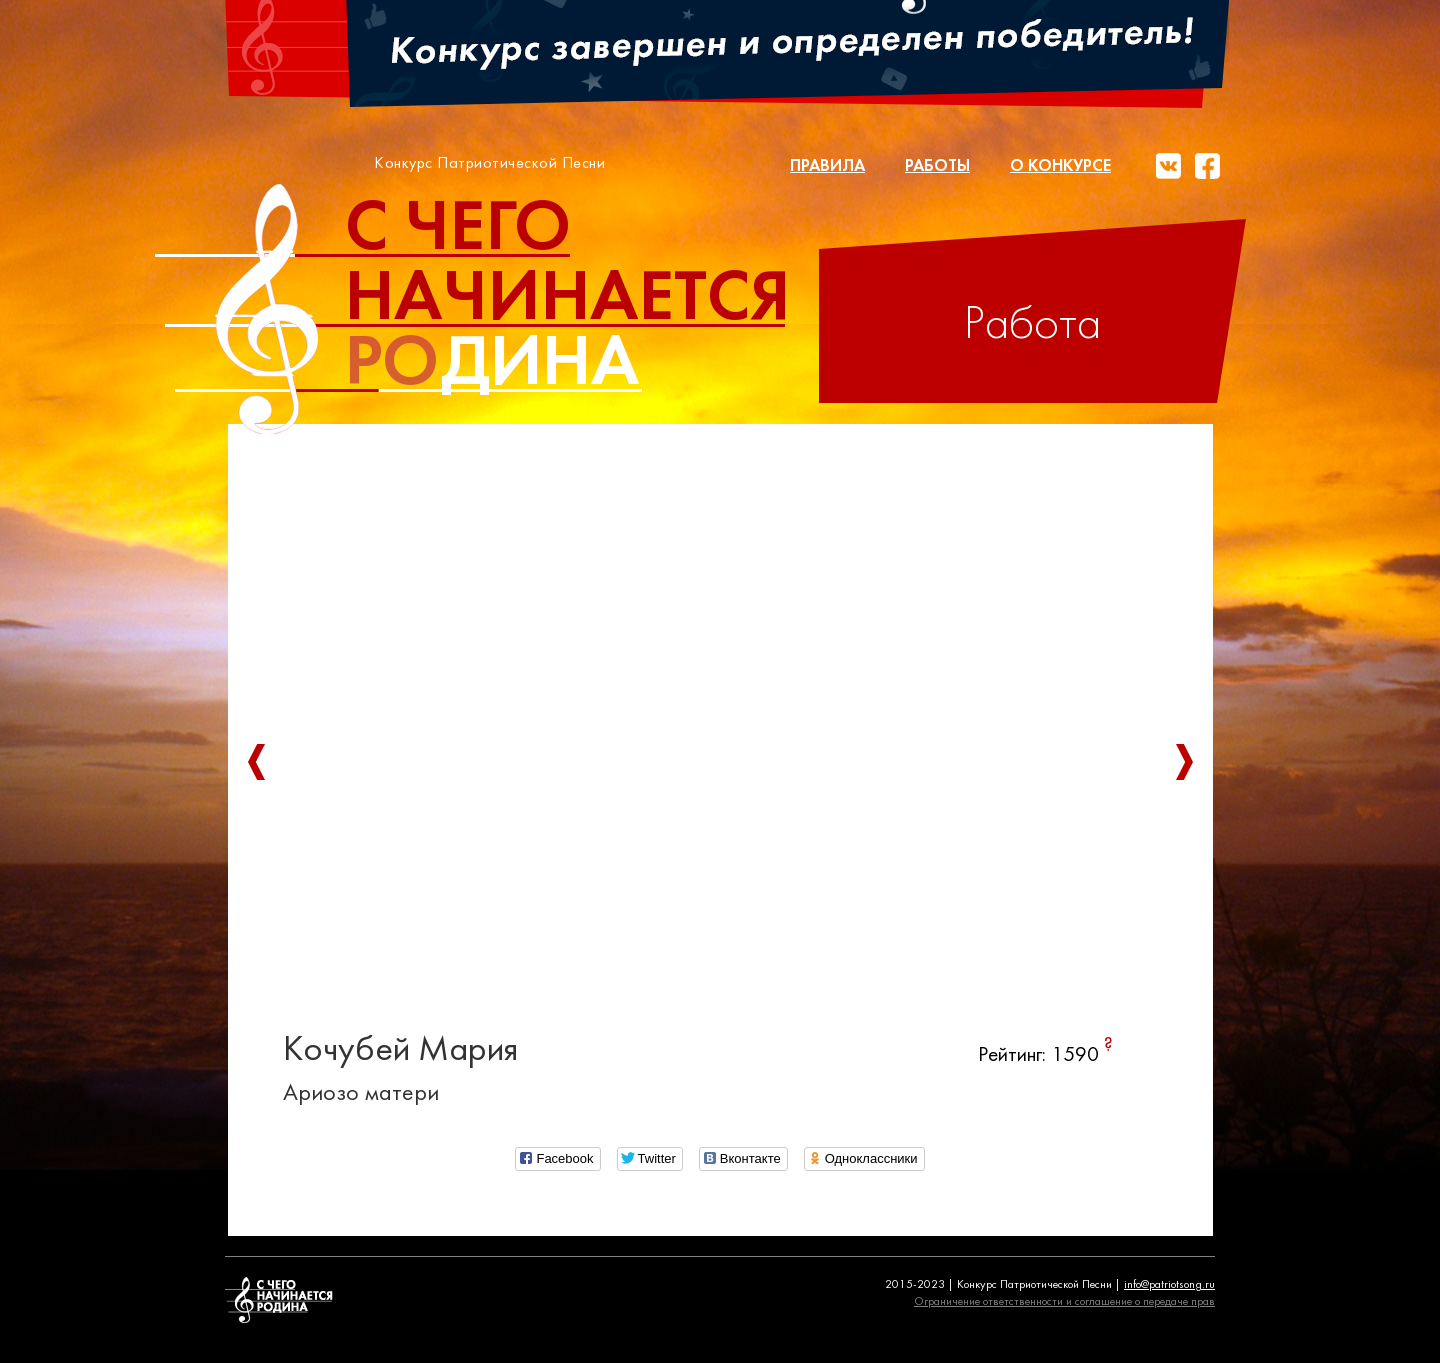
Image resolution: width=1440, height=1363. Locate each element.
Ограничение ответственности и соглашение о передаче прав (1064, 1302)
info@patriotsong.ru (1169, 1285)
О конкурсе (1060, 166)
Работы (937, 166)
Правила (827, 166)
